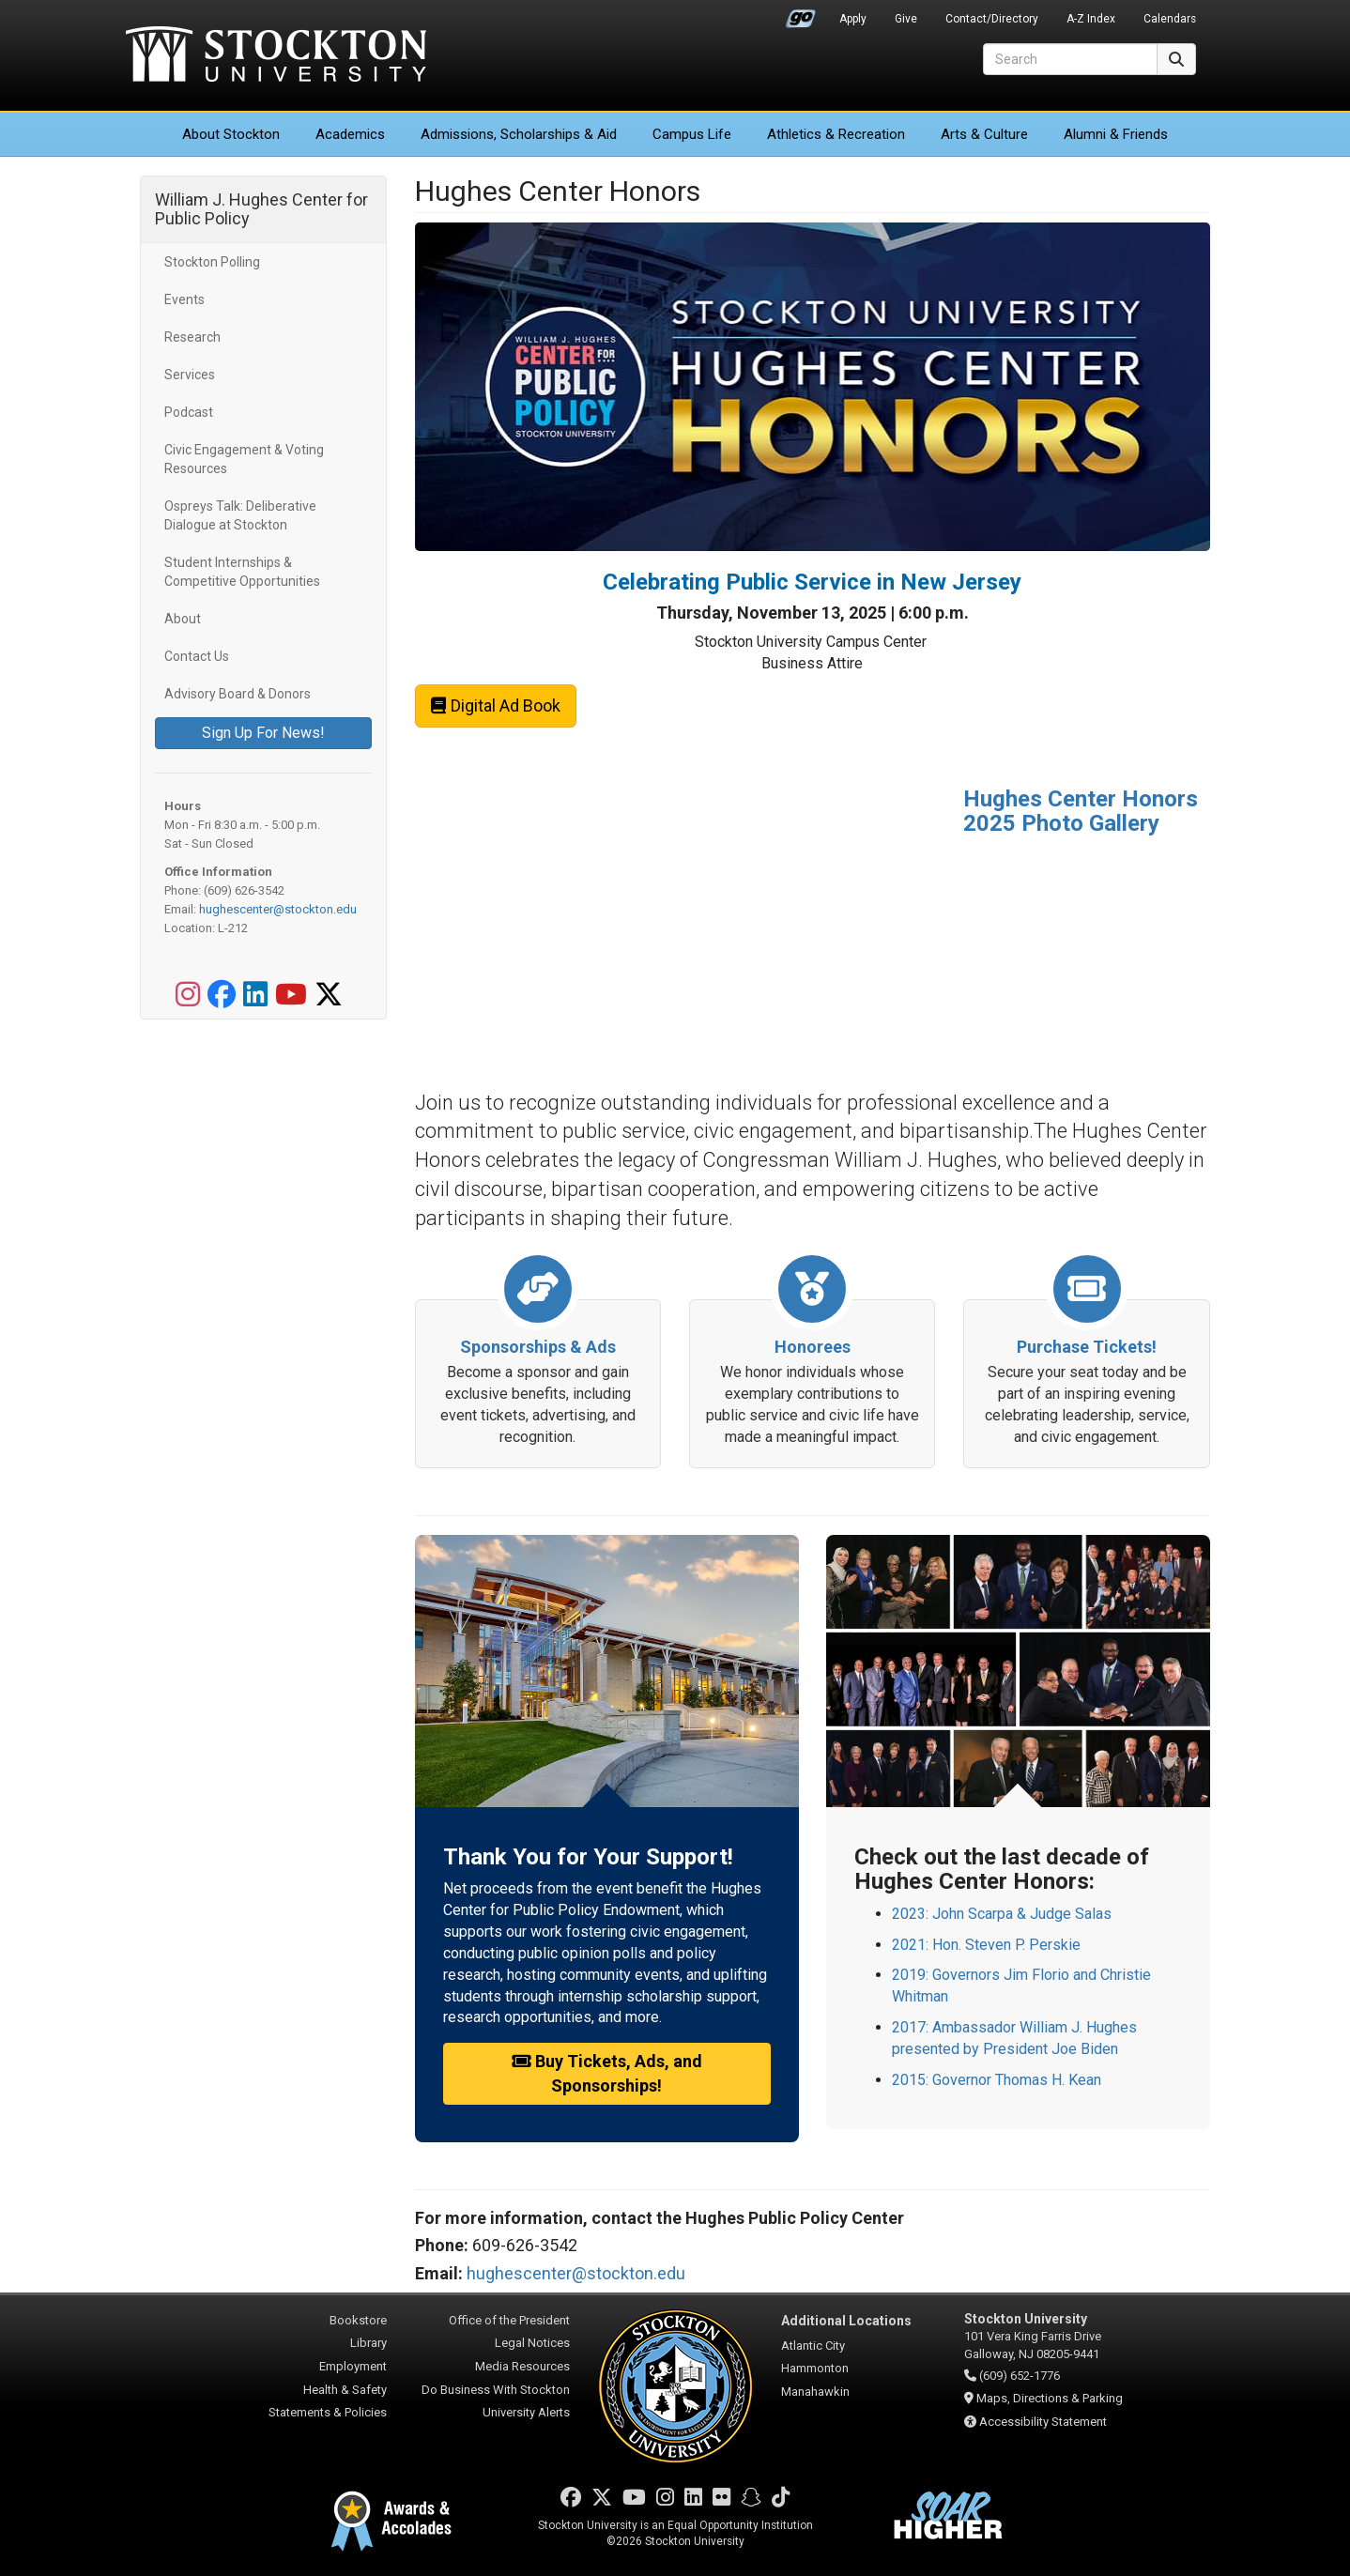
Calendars (1169, 18)
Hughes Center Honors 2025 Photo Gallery (1080, 811)
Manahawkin (815, 2391)
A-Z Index (1090, 18)
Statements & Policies (327, 2412)
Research (192, 337)
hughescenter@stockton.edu (278, 909)
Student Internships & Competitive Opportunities (242, 572)
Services (189, 374)
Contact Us (196, 656)
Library (368, 2343)
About (231, 134)
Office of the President (509, 2320)
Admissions (519, 134)
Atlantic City (813, 2345)
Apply (853, 18)
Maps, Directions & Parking (1049, 2398)
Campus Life (691, 134)
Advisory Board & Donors (237, 693)
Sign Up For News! (263, 733)
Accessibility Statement (1043, 2422)
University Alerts (526, 2412)
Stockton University (276, 56)
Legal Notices (532, 2343)
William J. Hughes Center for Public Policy (261, 209)
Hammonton (815, 2368)
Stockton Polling (212, 261)
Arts (984, 134)
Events (184, 299)
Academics (350, 134)
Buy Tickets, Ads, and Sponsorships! (606, 2073)
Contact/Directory (991, 18)
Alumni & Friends (1116, 134)
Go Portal (801, 14)
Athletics (836, 134)
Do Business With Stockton (496, 2390)
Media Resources (522, 2366)
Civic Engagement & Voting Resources (244, 459)
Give (906, 18)
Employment (353, 2366)
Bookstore (358, 2320)
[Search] (1070, 59)
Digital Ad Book (495, 705)
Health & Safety (345, 2390)
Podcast (188, 412)
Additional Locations (846, 2320)
